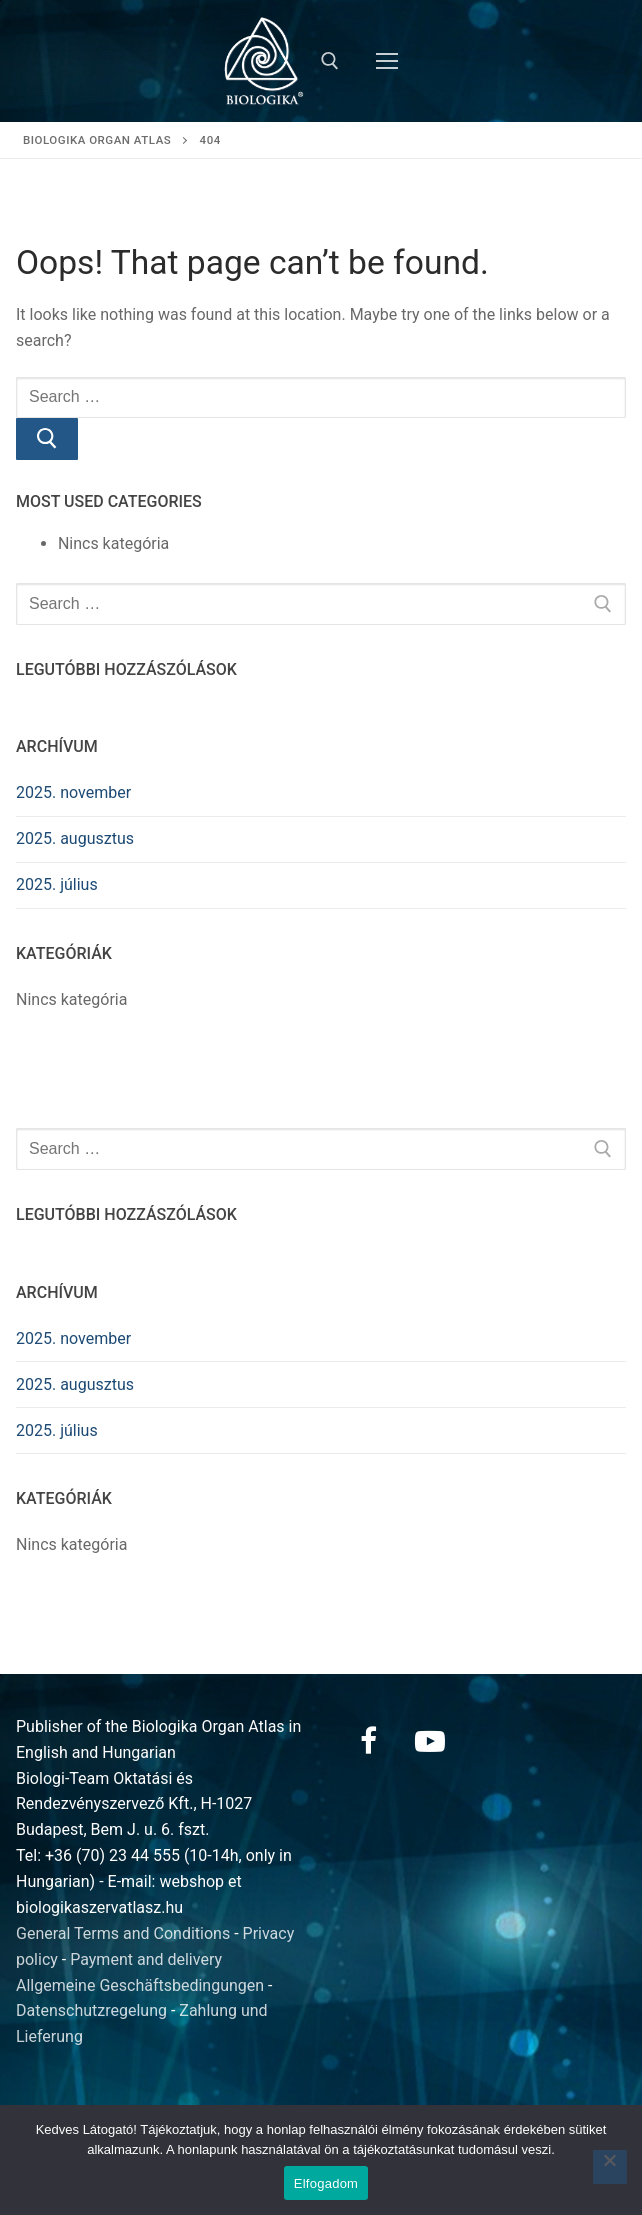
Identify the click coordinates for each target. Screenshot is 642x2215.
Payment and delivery (146, 1959)
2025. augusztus (75, 838)
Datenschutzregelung (91, 2010)
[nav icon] (387, 61)
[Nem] (610, 2167)
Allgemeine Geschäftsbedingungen (140, 1985)
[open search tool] (330, 61)
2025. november (73, 792)
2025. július (57, 884)
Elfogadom (326, 2183)
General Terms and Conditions (123, 1933)
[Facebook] (368, 1741)
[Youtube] (430, 1741)
